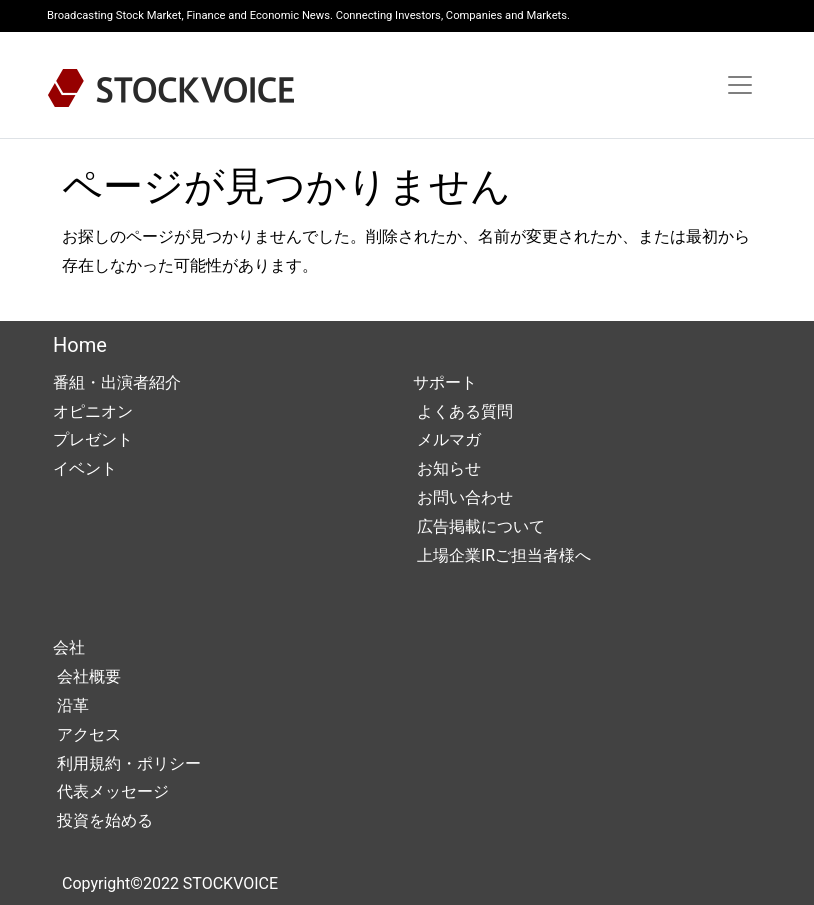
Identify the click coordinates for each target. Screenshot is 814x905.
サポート (445, 382)
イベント (85, 468)
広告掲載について (479, 526)
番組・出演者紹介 (117, 382)
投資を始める (103, 820)
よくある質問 (463, 411)
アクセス (87, 734)
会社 (69, 647)
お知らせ (447, 468)
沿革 (71, 705)
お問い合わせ (463, 497)
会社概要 (87, 676)
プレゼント (93, 439)
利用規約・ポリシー (127, 763)
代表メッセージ (111, 791)
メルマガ (447, 439)
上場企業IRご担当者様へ (502, 555)
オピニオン (93, 411)
